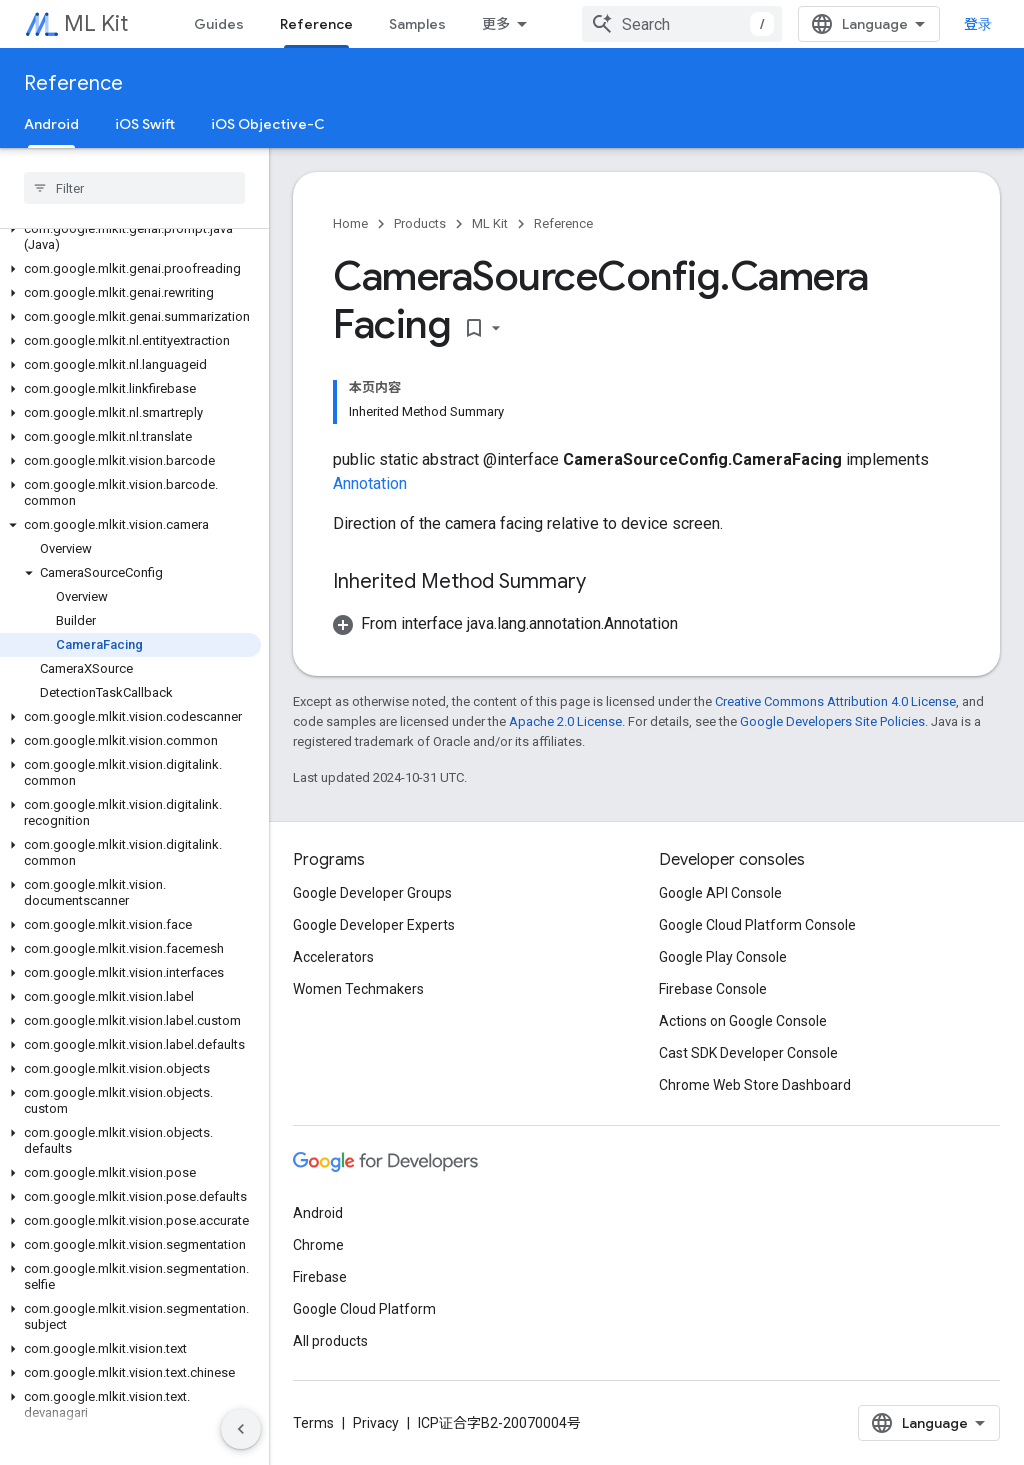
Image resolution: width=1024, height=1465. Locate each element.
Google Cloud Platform (364, 1309)
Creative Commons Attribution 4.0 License (835, 701)
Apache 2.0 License (565, 721)
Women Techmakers (358, 989)
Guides (219, 24)
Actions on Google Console (743, 1021)
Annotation (370, 483)
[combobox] (682, 24)
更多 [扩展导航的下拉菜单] (496, 24)
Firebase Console (713, 989)
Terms (313, 1423)
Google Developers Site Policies (832, 721)
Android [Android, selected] (51, 124)
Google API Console (720, 893)
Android (318, 1213)
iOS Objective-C (268, 124)
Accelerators (333, 957)
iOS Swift (145, 124)
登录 (978, 24)
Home (350, 223)
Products (420, 223)
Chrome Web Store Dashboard (755, 1085)
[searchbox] (134, 188)
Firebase (320, 1277)
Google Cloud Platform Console (757, 925)
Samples (417, 24)
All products (330, 1341)
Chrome (318, 1245)
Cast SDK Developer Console (748, 1053)
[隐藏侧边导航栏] (241, 1429)
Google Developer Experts (374, 925)
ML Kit (96, 23)
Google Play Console (723, 957)
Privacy (376, 1423)
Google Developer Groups (372, 893)
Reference (73, 83)
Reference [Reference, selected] (316, 24)
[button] (130, 237)
